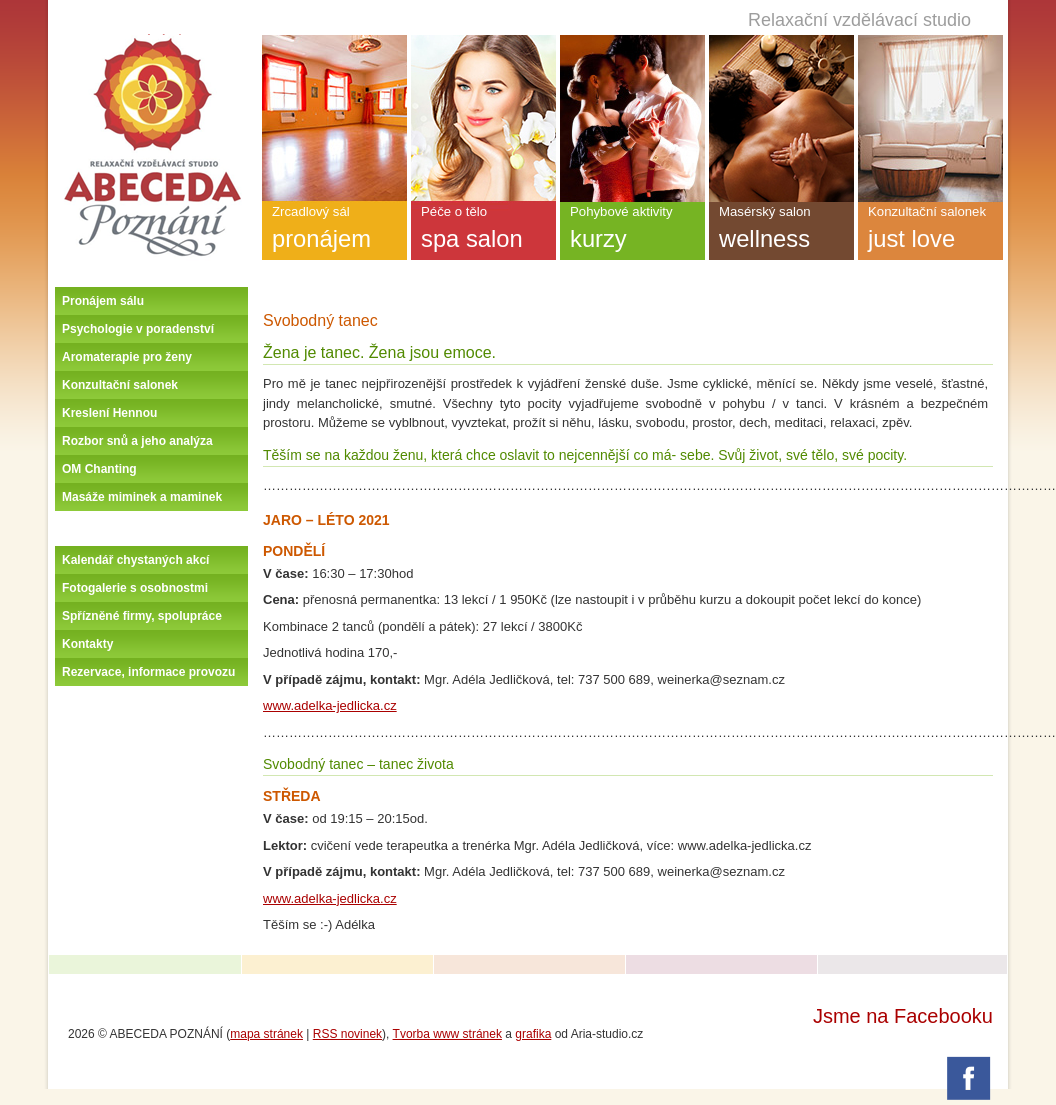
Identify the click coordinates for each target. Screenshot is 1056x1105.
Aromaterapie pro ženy (127, 357)
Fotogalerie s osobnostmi (135, 588)
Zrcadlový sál (334, 232)
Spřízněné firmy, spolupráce (142, 616)
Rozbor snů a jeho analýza (137, 441)
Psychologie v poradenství (138, 329)
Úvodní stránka (152, 42)
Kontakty (87, 644)
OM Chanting (99, 469)
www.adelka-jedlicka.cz (330, 705)
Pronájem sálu (103, 301)
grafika (533, 1034)
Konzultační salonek (120, 385)
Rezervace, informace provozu (148, 672)
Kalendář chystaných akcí (135, 560)
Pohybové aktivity (632, 232)
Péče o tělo (483, 232)
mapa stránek (266, 1034)
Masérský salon (781, 232)
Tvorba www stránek (447, 1034)
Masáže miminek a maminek (142, 497)
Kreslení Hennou (109, 413)
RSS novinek (347, 1034)
